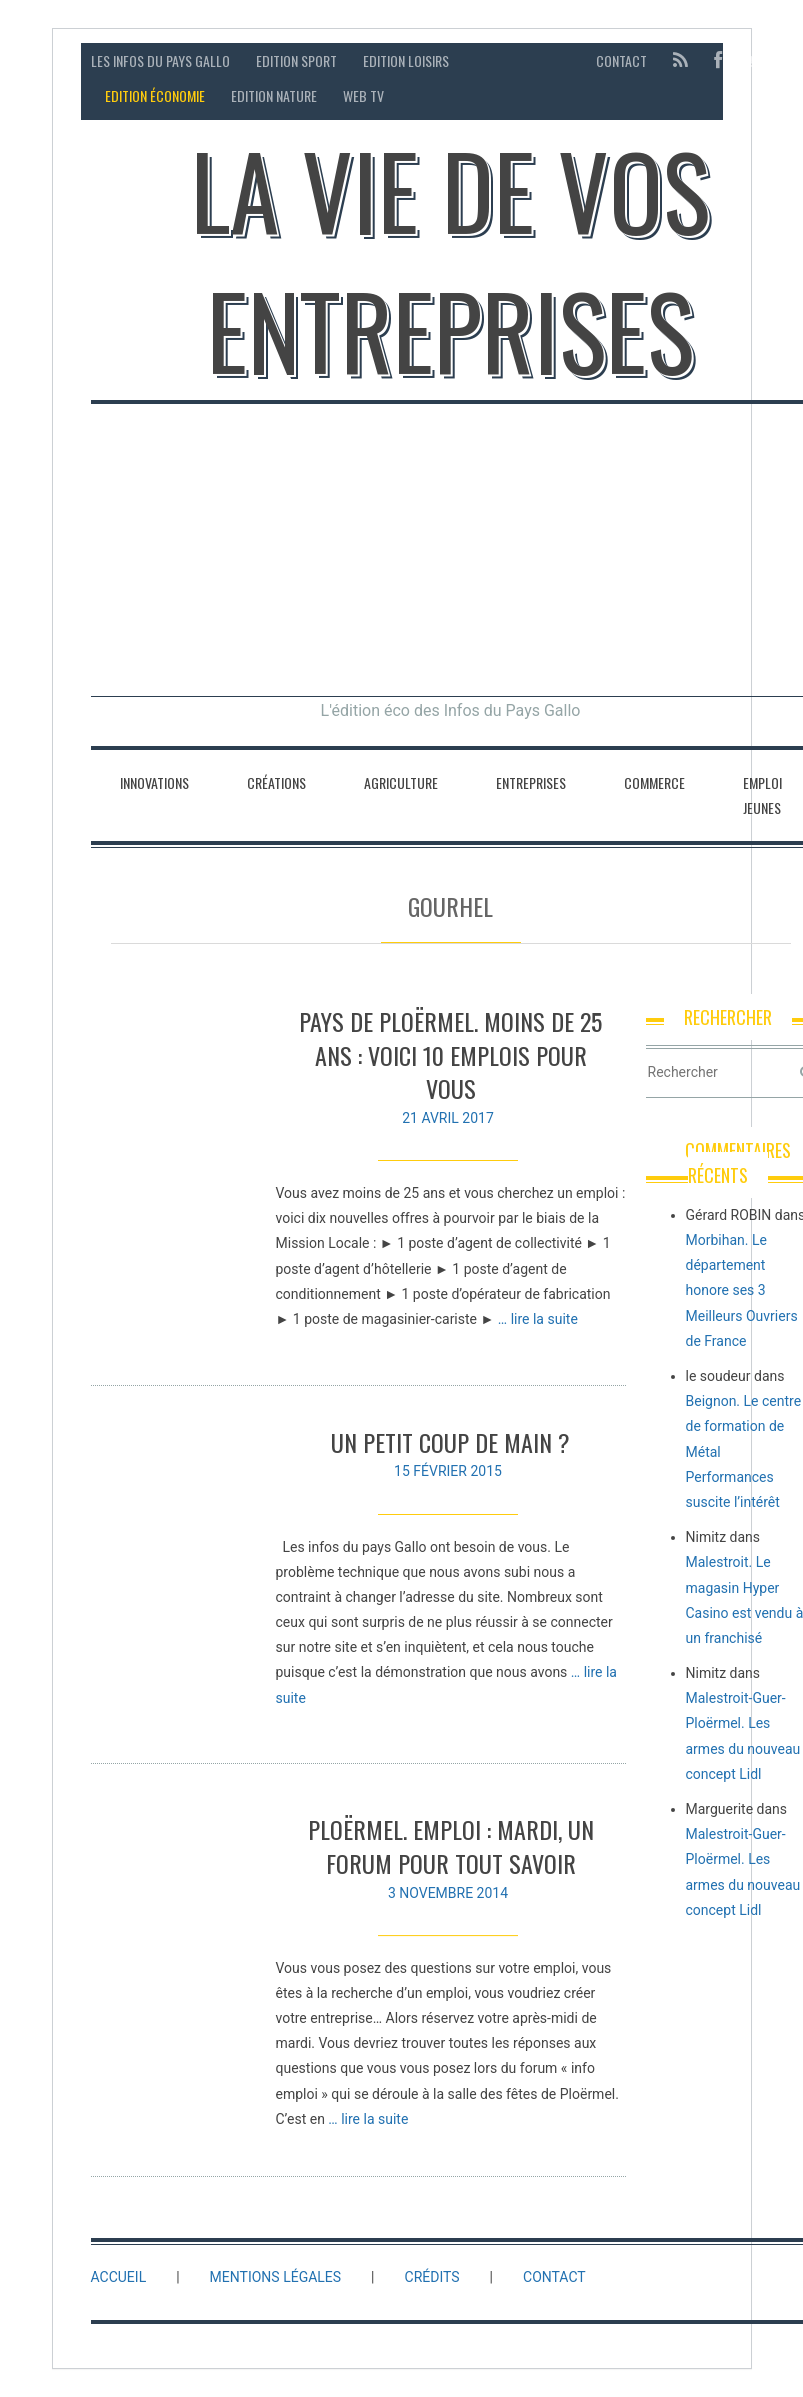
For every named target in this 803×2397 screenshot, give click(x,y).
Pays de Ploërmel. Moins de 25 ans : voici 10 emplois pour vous (450, 1054)
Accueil (119, 2277)
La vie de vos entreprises (450, 260)
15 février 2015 (448, 1471)
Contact (621, 60)
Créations (276, 782)
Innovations (154, 782)
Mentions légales (276, 2277)
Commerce (654, 782)
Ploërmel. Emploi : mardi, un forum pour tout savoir (451, 1852)
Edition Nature (274, 95)
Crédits (432, 2277)
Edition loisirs (406, 60)
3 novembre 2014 (448, 1898)
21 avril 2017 (448, 1118)
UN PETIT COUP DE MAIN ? (450, 1442)
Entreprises (531, 782)
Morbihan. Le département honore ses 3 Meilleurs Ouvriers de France (742, 1290)
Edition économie (155, 95)
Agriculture (401, 782)
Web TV (363, 95)
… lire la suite (538, 1319)
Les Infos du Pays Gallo (160, 60)
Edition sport (296, 60)
